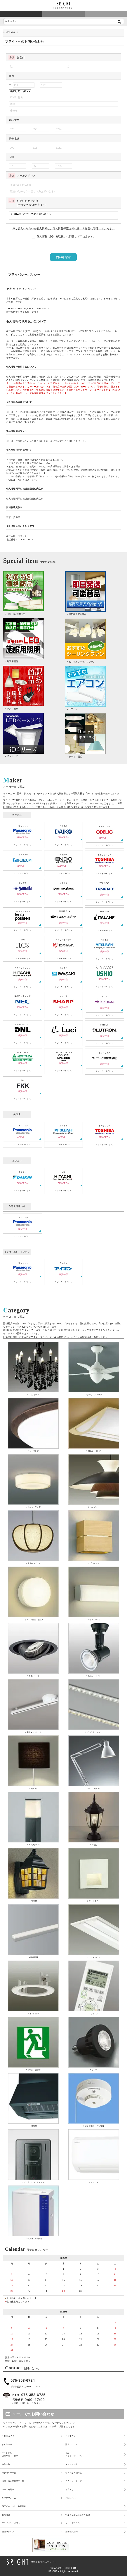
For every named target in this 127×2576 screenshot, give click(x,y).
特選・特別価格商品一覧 (13, 2481)
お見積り (69, 2489)
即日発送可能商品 (73, 2473)
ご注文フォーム (9, 2498)
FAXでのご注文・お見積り (14, 2506)
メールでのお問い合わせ (33, 2414)
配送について (71, 2444)
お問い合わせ (71, 2498)
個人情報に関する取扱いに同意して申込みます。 (64, 236)
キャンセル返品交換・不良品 (10, 2454)
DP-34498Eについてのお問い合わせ (63, 215)
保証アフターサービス (73, 2454)
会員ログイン (8, 2531)
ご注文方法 (70, 2436)
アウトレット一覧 (73, 2481)
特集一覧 (6, 2464)
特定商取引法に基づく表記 (77, 2515)
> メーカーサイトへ (22, 845)
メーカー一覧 (71, 2464)
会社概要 (6, 2515)
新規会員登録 (71, 2531)
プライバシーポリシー (12, 2523)
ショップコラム (72, 2523)
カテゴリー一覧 (9, 2473)
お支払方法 (7, 2444)
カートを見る (8, 2489)
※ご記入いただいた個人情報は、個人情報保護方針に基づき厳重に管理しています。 (63, 228)
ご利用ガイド (8, 2436)
